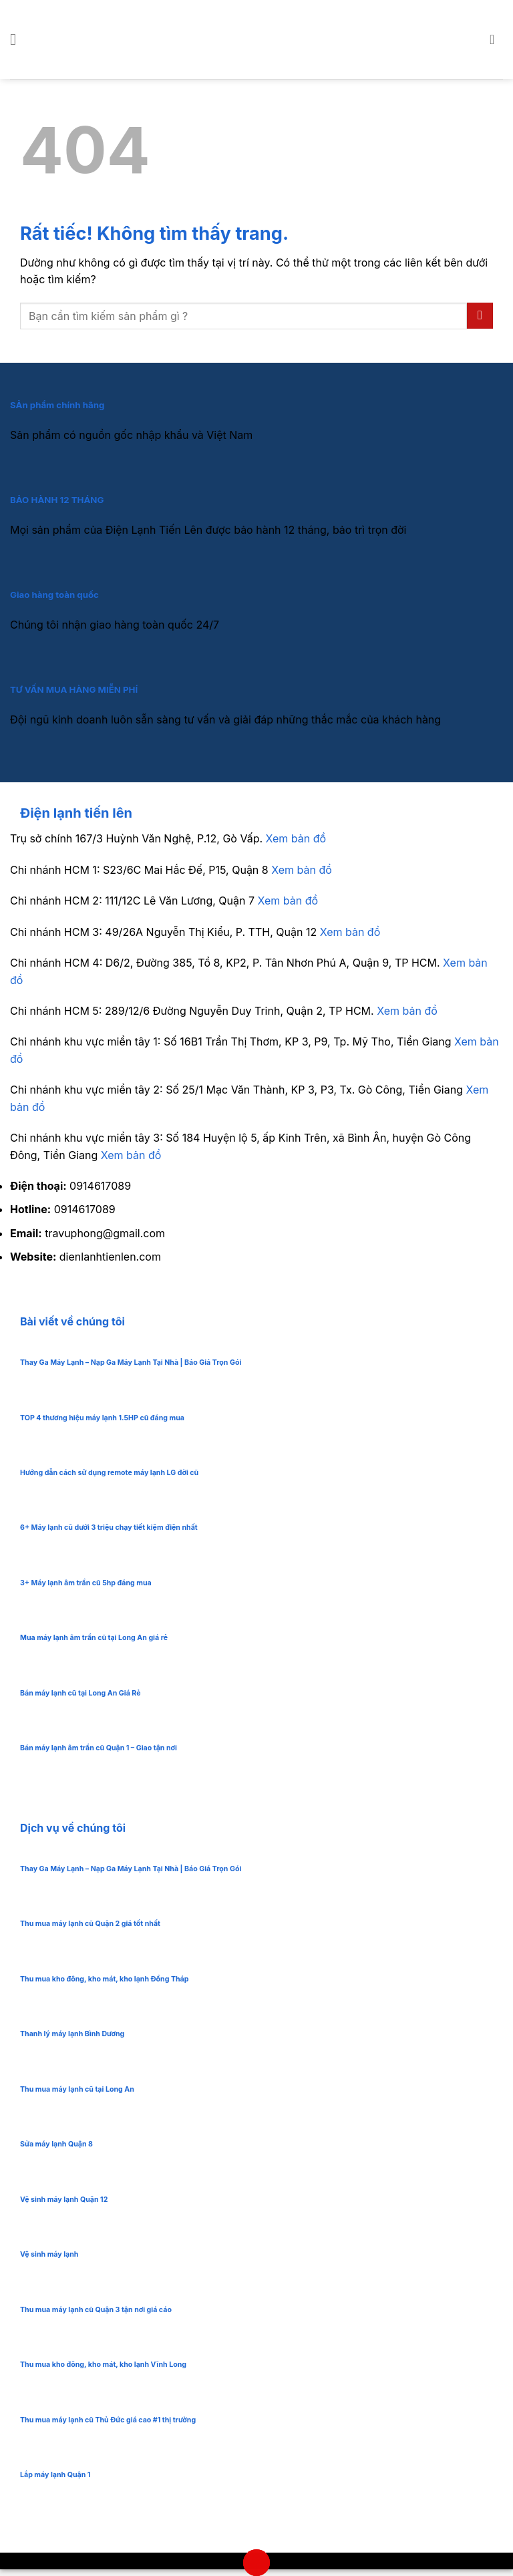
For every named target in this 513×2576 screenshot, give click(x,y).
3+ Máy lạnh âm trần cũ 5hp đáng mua (86, 1583)
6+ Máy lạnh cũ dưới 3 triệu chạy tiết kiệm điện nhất (109, 1527)
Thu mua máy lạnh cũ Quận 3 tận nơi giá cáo (96, 2309)
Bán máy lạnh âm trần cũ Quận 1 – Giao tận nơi (98, 1748)
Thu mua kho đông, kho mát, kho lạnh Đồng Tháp (104, 1979)
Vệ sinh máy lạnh (49, 2254)
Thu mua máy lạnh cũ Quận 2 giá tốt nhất (90, 1923)
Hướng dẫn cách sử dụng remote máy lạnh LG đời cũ (109, 1472)
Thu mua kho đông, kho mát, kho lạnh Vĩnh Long (103, 2364)
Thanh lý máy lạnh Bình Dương (72, 2034)
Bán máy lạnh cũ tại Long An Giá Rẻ (80, 1693)
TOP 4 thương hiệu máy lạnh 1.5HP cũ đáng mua (102, 1418)
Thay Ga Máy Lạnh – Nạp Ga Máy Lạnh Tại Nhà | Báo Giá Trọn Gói (130, 1362)
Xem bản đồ (296, 838)
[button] (18, 39)
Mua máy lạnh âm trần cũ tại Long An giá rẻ (94, 1637)
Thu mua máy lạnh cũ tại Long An (77, 2089)
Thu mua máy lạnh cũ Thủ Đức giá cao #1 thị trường (108, 2420)
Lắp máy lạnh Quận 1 (55, 2474)
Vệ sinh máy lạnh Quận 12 (64, 2199)
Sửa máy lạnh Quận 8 (56, 2144)
